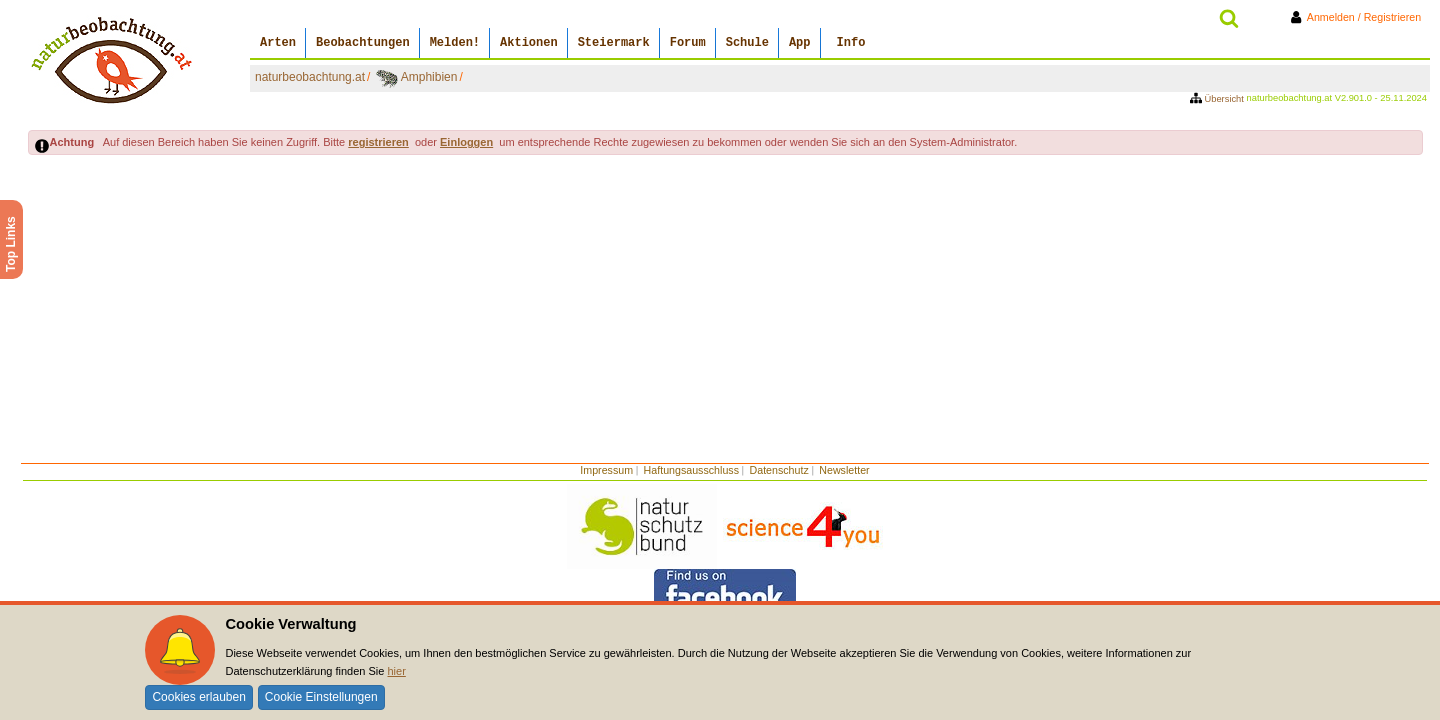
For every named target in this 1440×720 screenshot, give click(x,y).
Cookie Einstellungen (321, 697)
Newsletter (844, 470)
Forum (688, 43)
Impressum (606, 470)
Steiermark (614, 43)
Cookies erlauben (198, 697)
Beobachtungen (363, 43)
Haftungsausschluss (691, 470)
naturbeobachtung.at (310, 77)
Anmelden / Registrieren (1359, 17)
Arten (278, 43)
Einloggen (466, 142)
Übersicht (1218, 99)
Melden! (455, 43)
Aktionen (529, 43)
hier (396, 671)
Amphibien (429, 77)
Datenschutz (779, 470)
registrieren (378, 142)
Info (851, 43)
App (800, 43)
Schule (747, 43)
